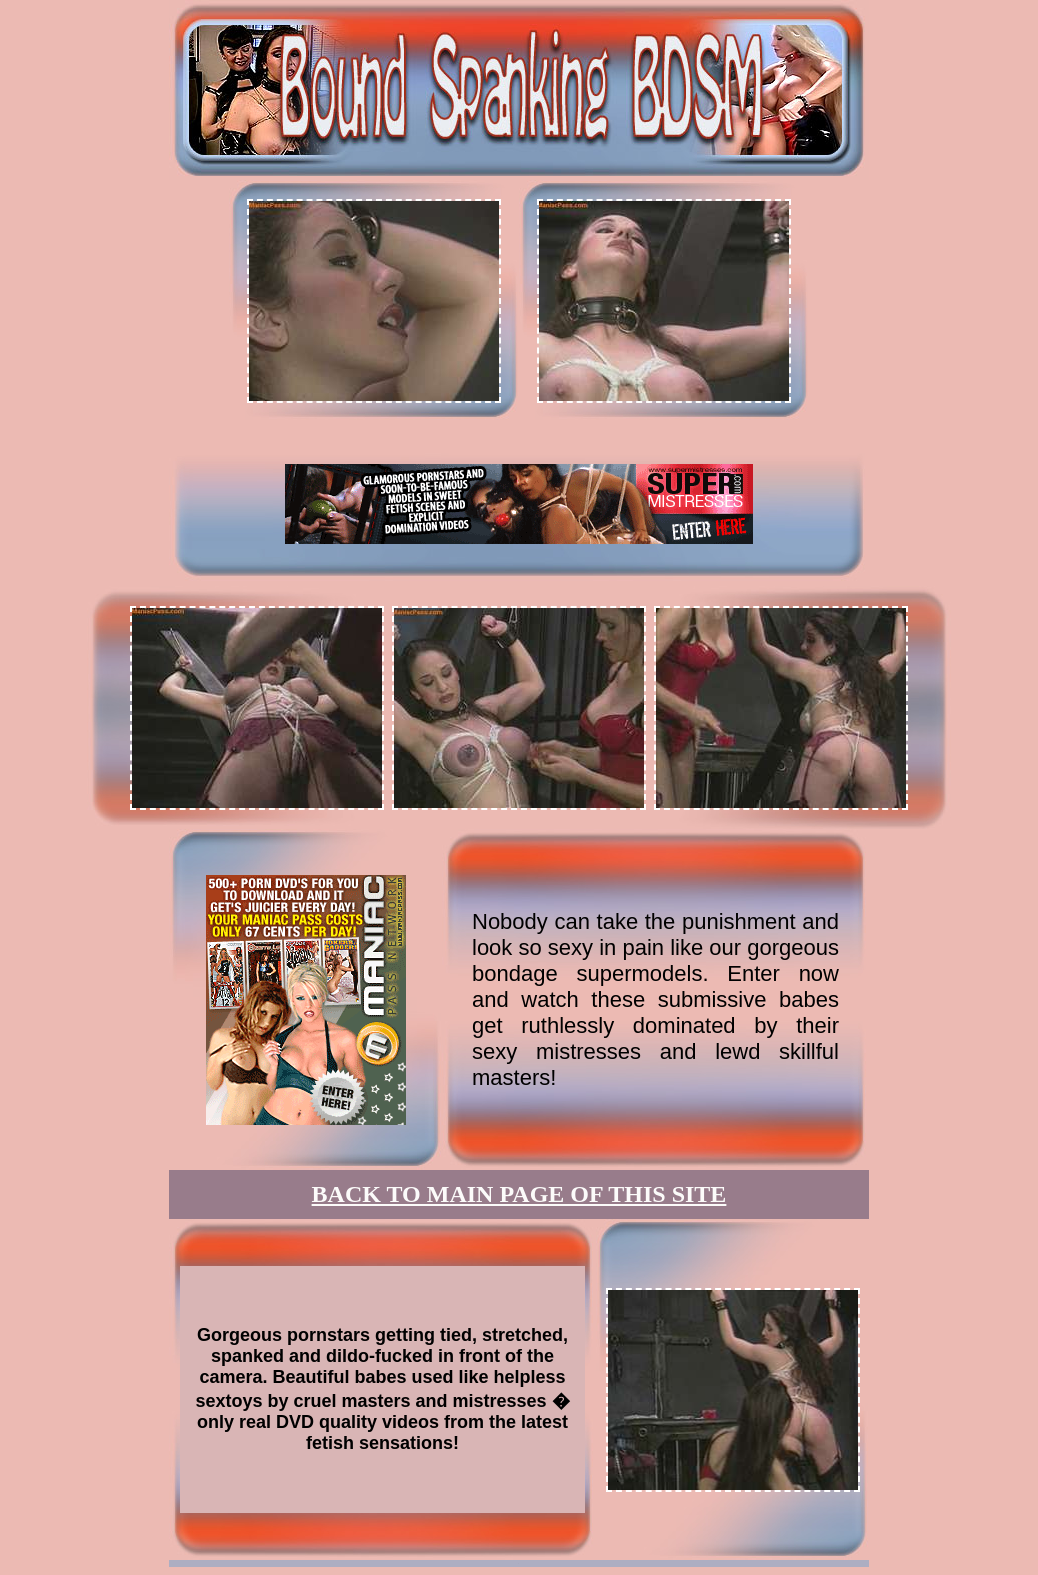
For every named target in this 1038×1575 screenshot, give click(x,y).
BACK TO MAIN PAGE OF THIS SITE (519, 1194)
